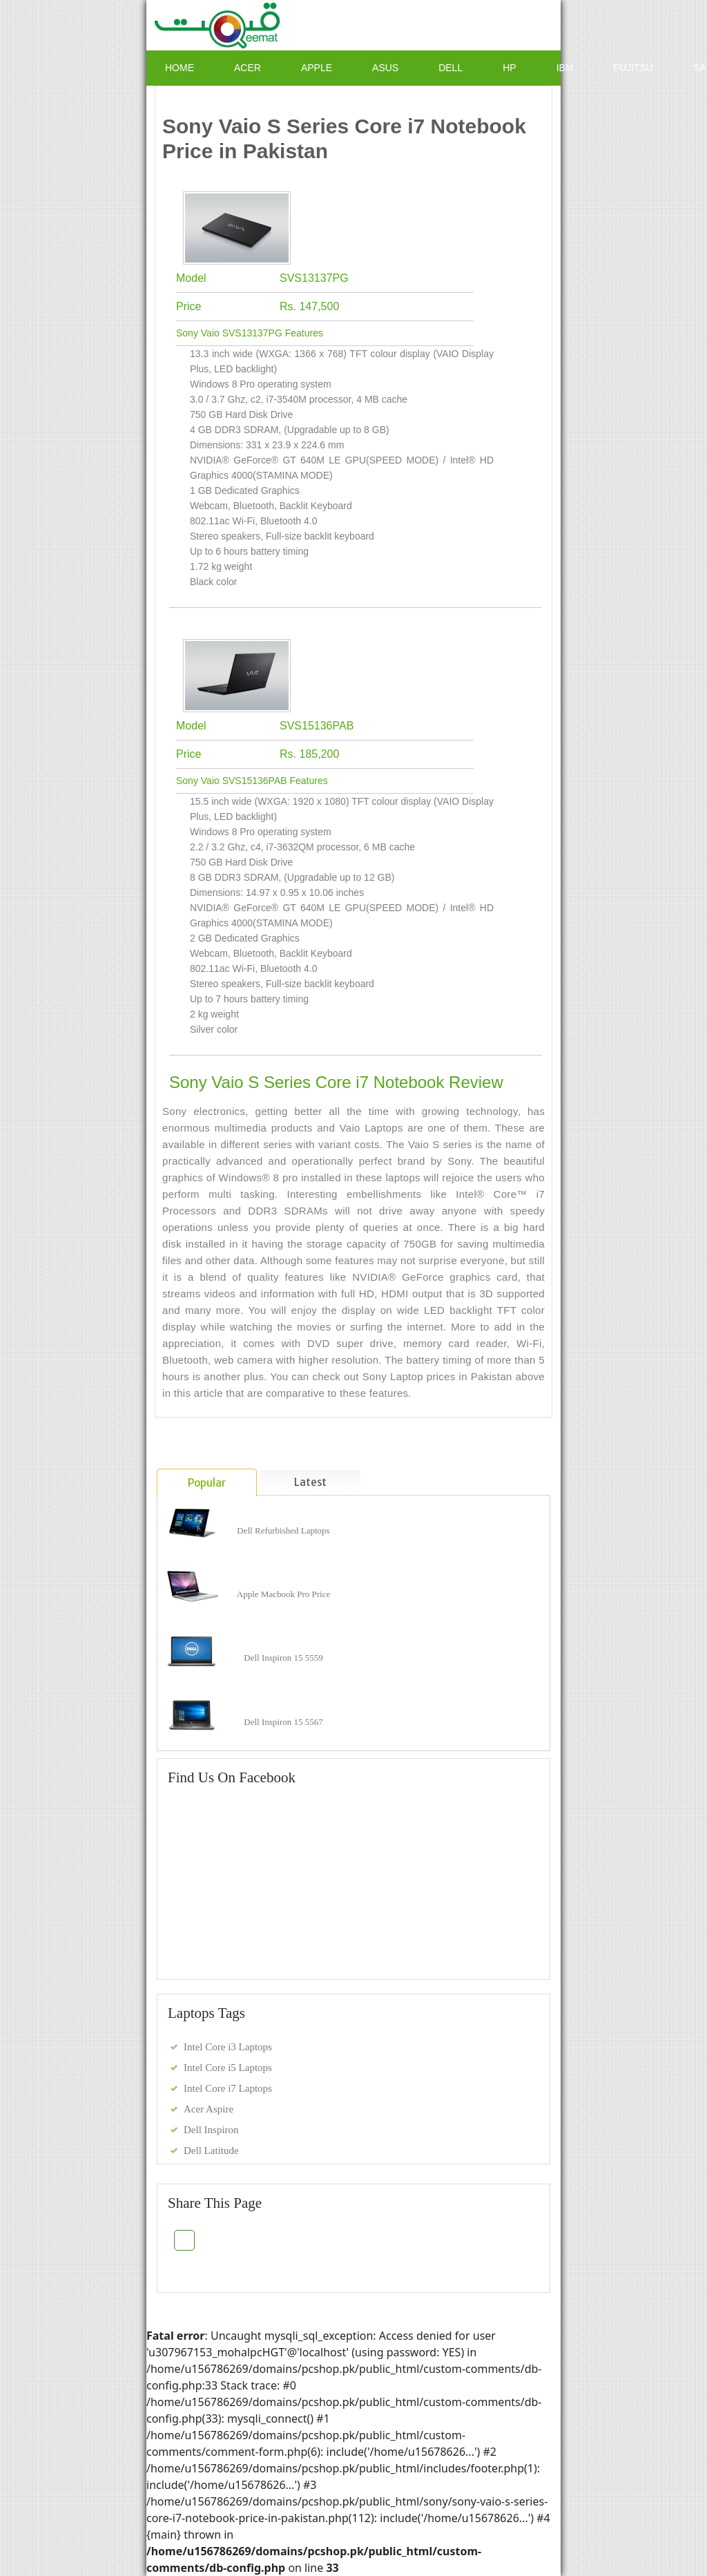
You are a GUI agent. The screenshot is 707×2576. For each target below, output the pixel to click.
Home (179, 67)
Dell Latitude (211, 2150)
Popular (207, 1482)
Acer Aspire (208, 2109)
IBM (565, 67)
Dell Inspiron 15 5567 (283, 1722)
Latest (310, 1482)
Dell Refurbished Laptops (283, 1530)
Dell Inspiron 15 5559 (283, 1657)
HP (509, 67)
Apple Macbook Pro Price (283, 1594)
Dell (450, 67)
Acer (247, 67)
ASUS (385, 67)
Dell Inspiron (211, 2129)
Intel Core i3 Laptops (228, 2046)
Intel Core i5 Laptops (228, 2067)
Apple (316, 67)
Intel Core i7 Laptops (228, 2088)
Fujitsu (634, 67)
